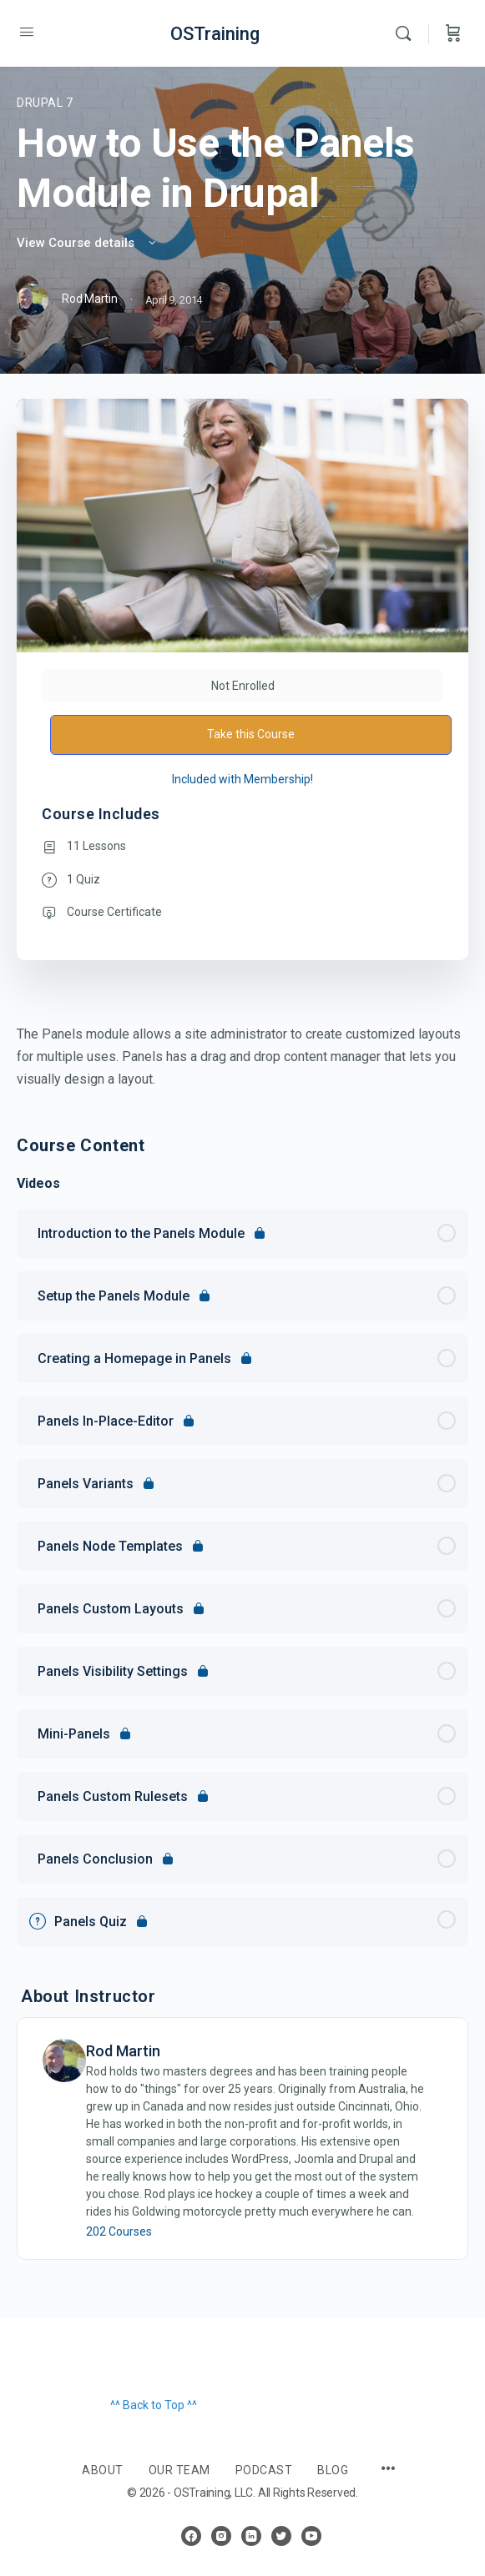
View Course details (88, 242)
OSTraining (215, 33)
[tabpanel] (242, 1056)
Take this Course (251, 734)
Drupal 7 (45, 102)
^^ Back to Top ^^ (153, 2405)
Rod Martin (123, 2051)
